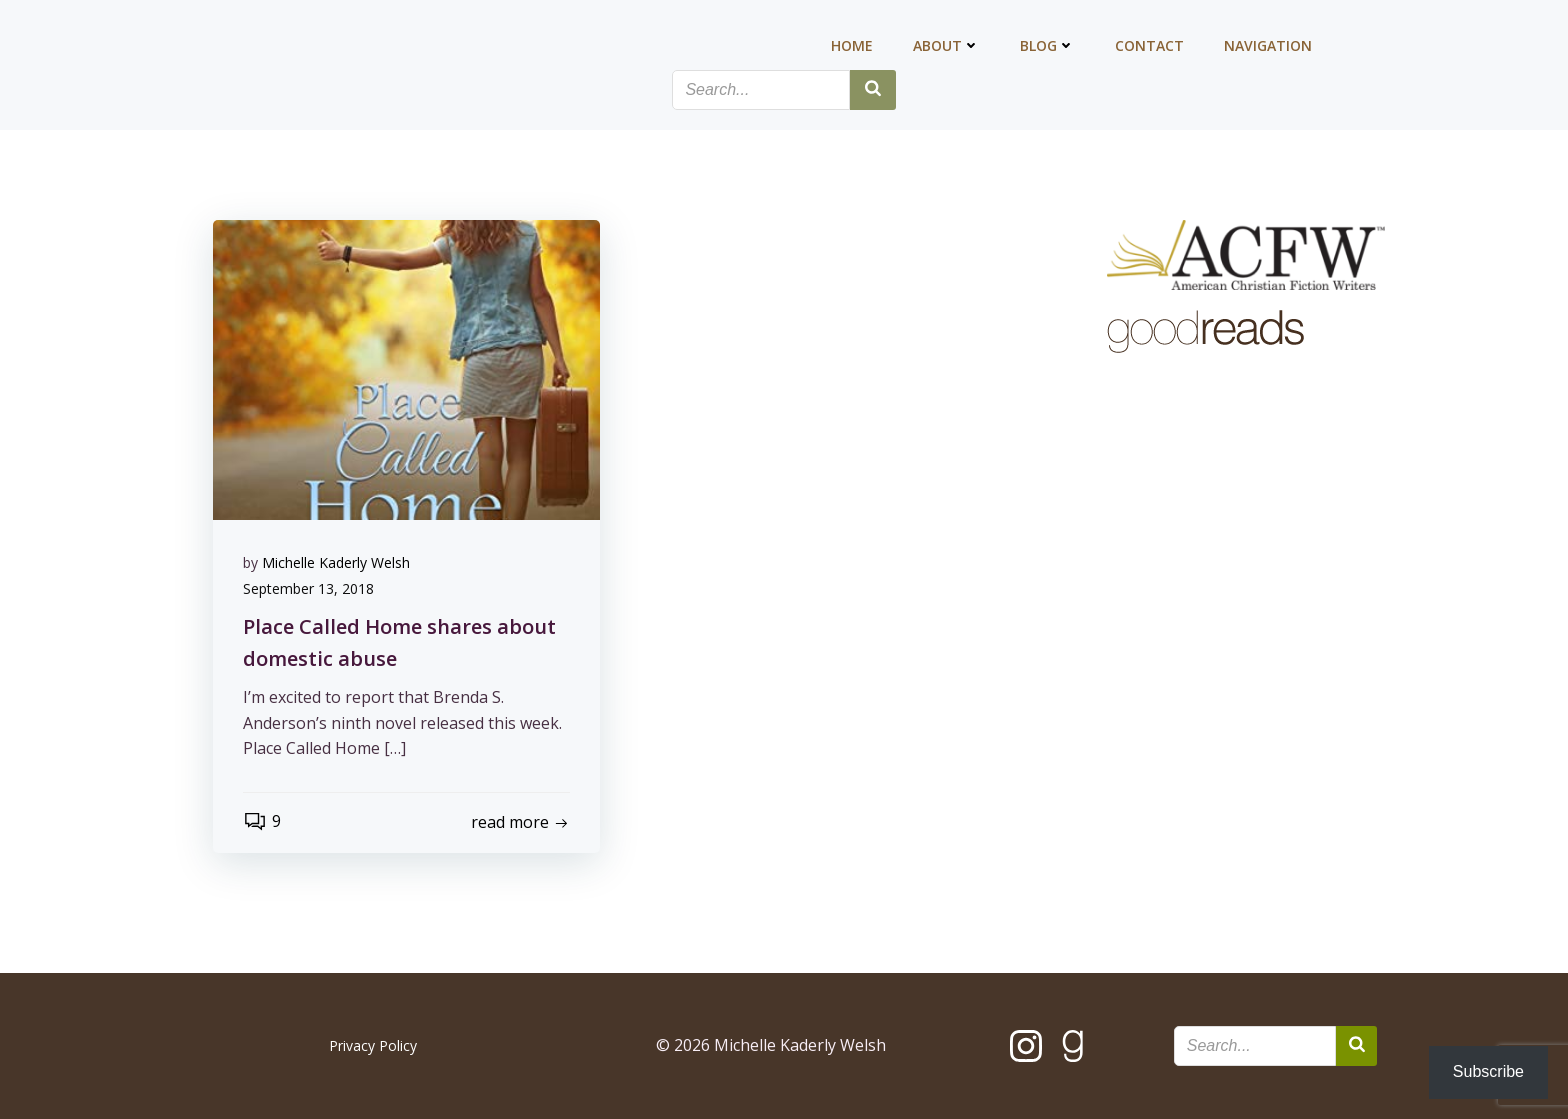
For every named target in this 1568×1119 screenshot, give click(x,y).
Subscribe (1488, 1071)
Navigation (1268, 45)
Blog (1047, 45)
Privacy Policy (373, 1045)
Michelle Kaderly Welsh (336, 562)
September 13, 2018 (308, 588)
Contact (1149, 45)
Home (852, 45)
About (946, 45)
